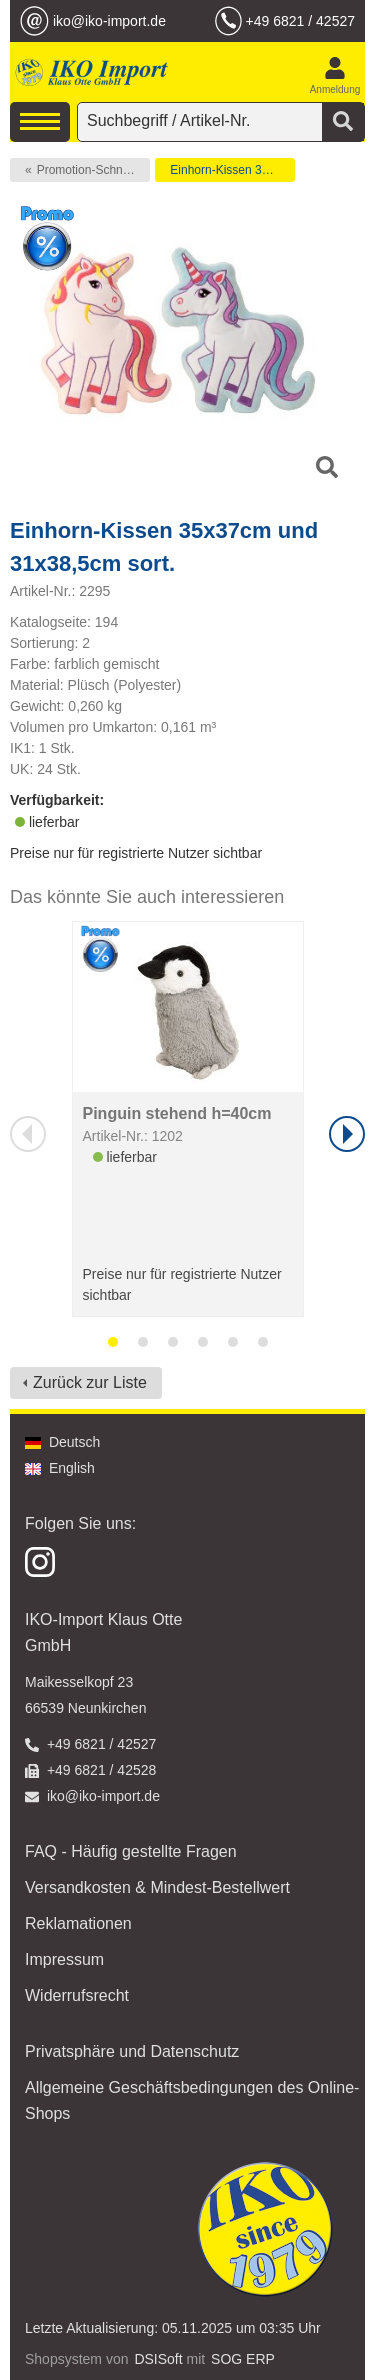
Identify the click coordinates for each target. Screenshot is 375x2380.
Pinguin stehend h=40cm (177, 1113)
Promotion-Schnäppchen (93, 170)
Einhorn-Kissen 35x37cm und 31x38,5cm (232, 170)
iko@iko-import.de (109, 21)
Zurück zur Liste (90, 1382)
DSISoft (158, 2359)
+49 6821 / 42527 (300, 21)
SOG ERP (243, 2359)
